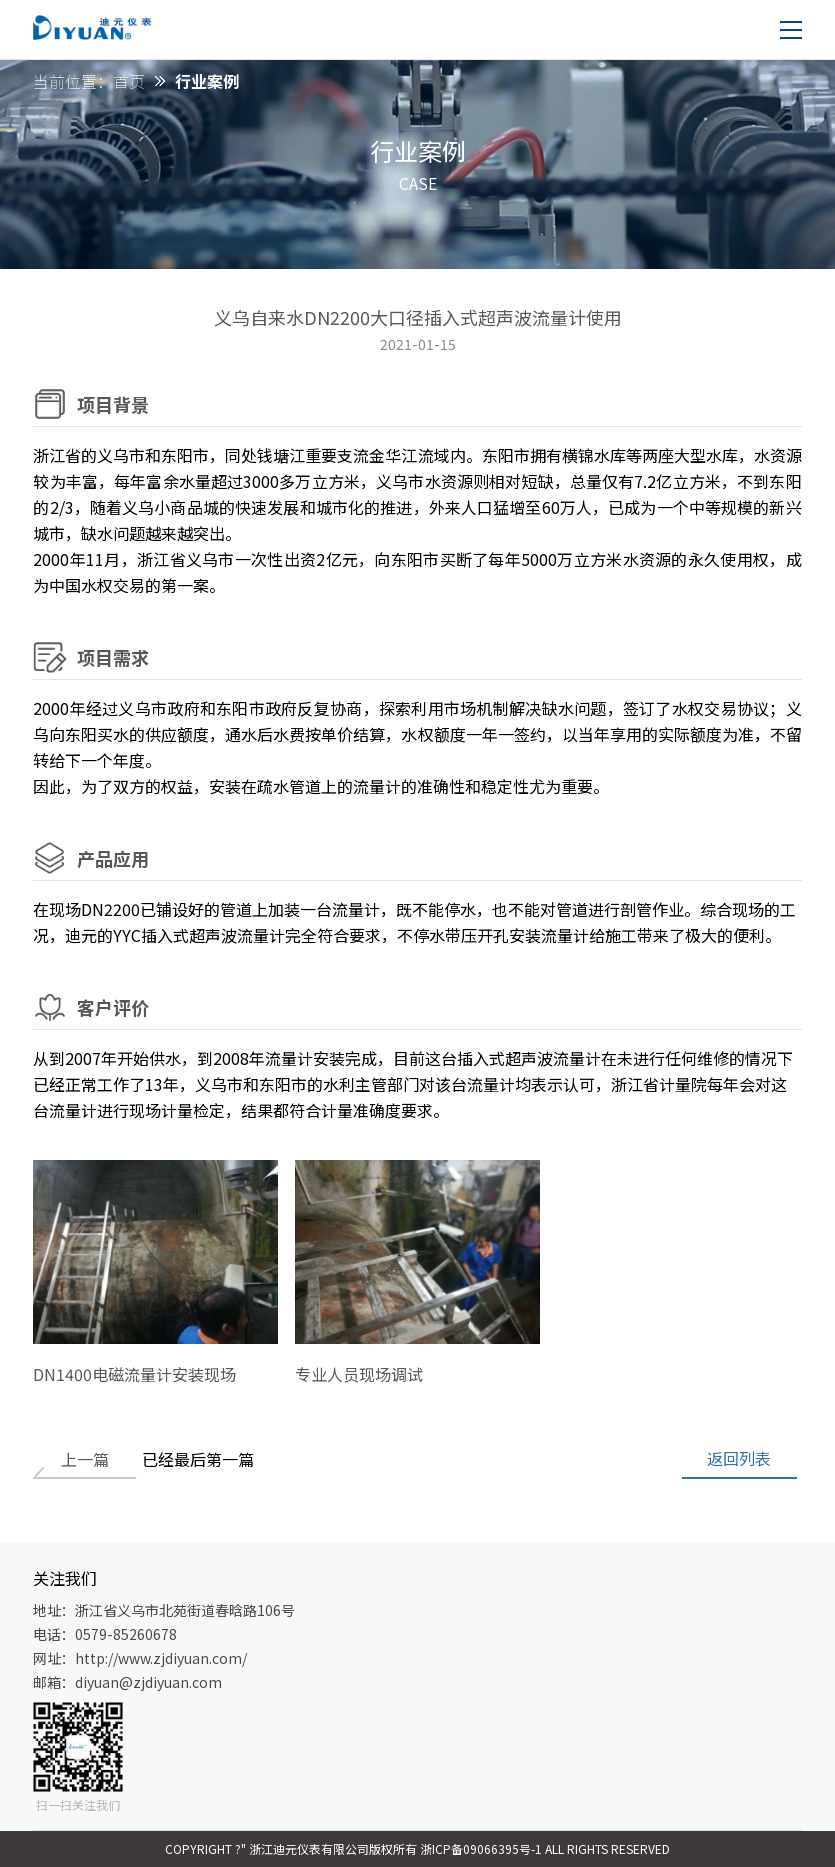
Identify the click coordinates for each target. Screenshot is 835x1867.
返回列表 (739, 1458)
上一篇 (85, 1459)
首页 (129, 81)
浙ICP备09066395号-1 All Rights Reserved (545, 1848)
